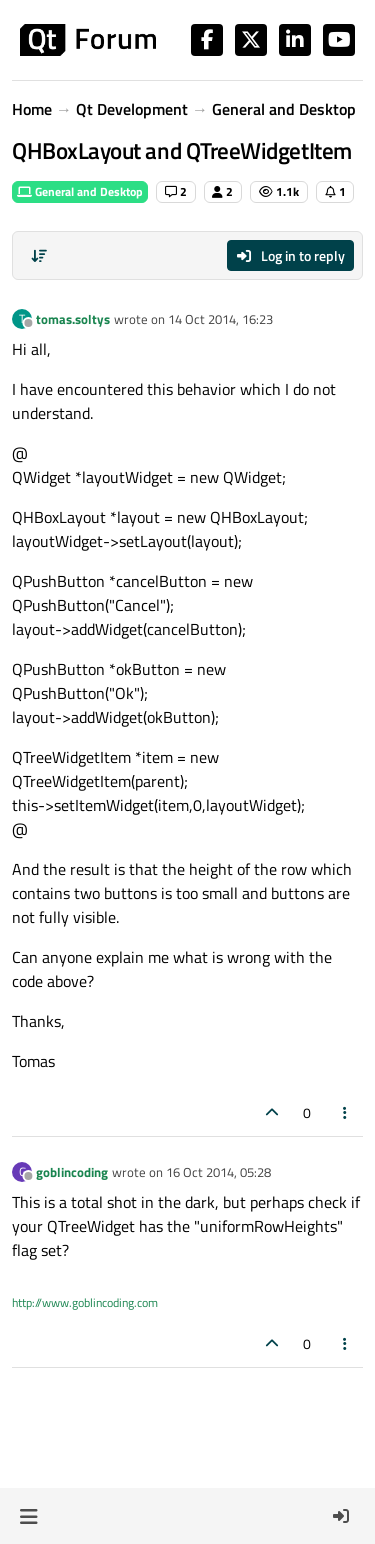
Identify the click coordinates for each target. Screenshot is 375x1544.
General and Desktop (80, 191)
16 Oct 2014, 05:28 (218, 1172)
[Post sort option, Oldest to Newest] (39, 256)
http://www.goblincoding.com (85, 1302)
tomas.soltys (73, 319)
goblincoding (72, 1172)
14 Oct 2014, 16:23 (220, 319)
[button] (28, 1516)
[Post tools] (346, 1112)
